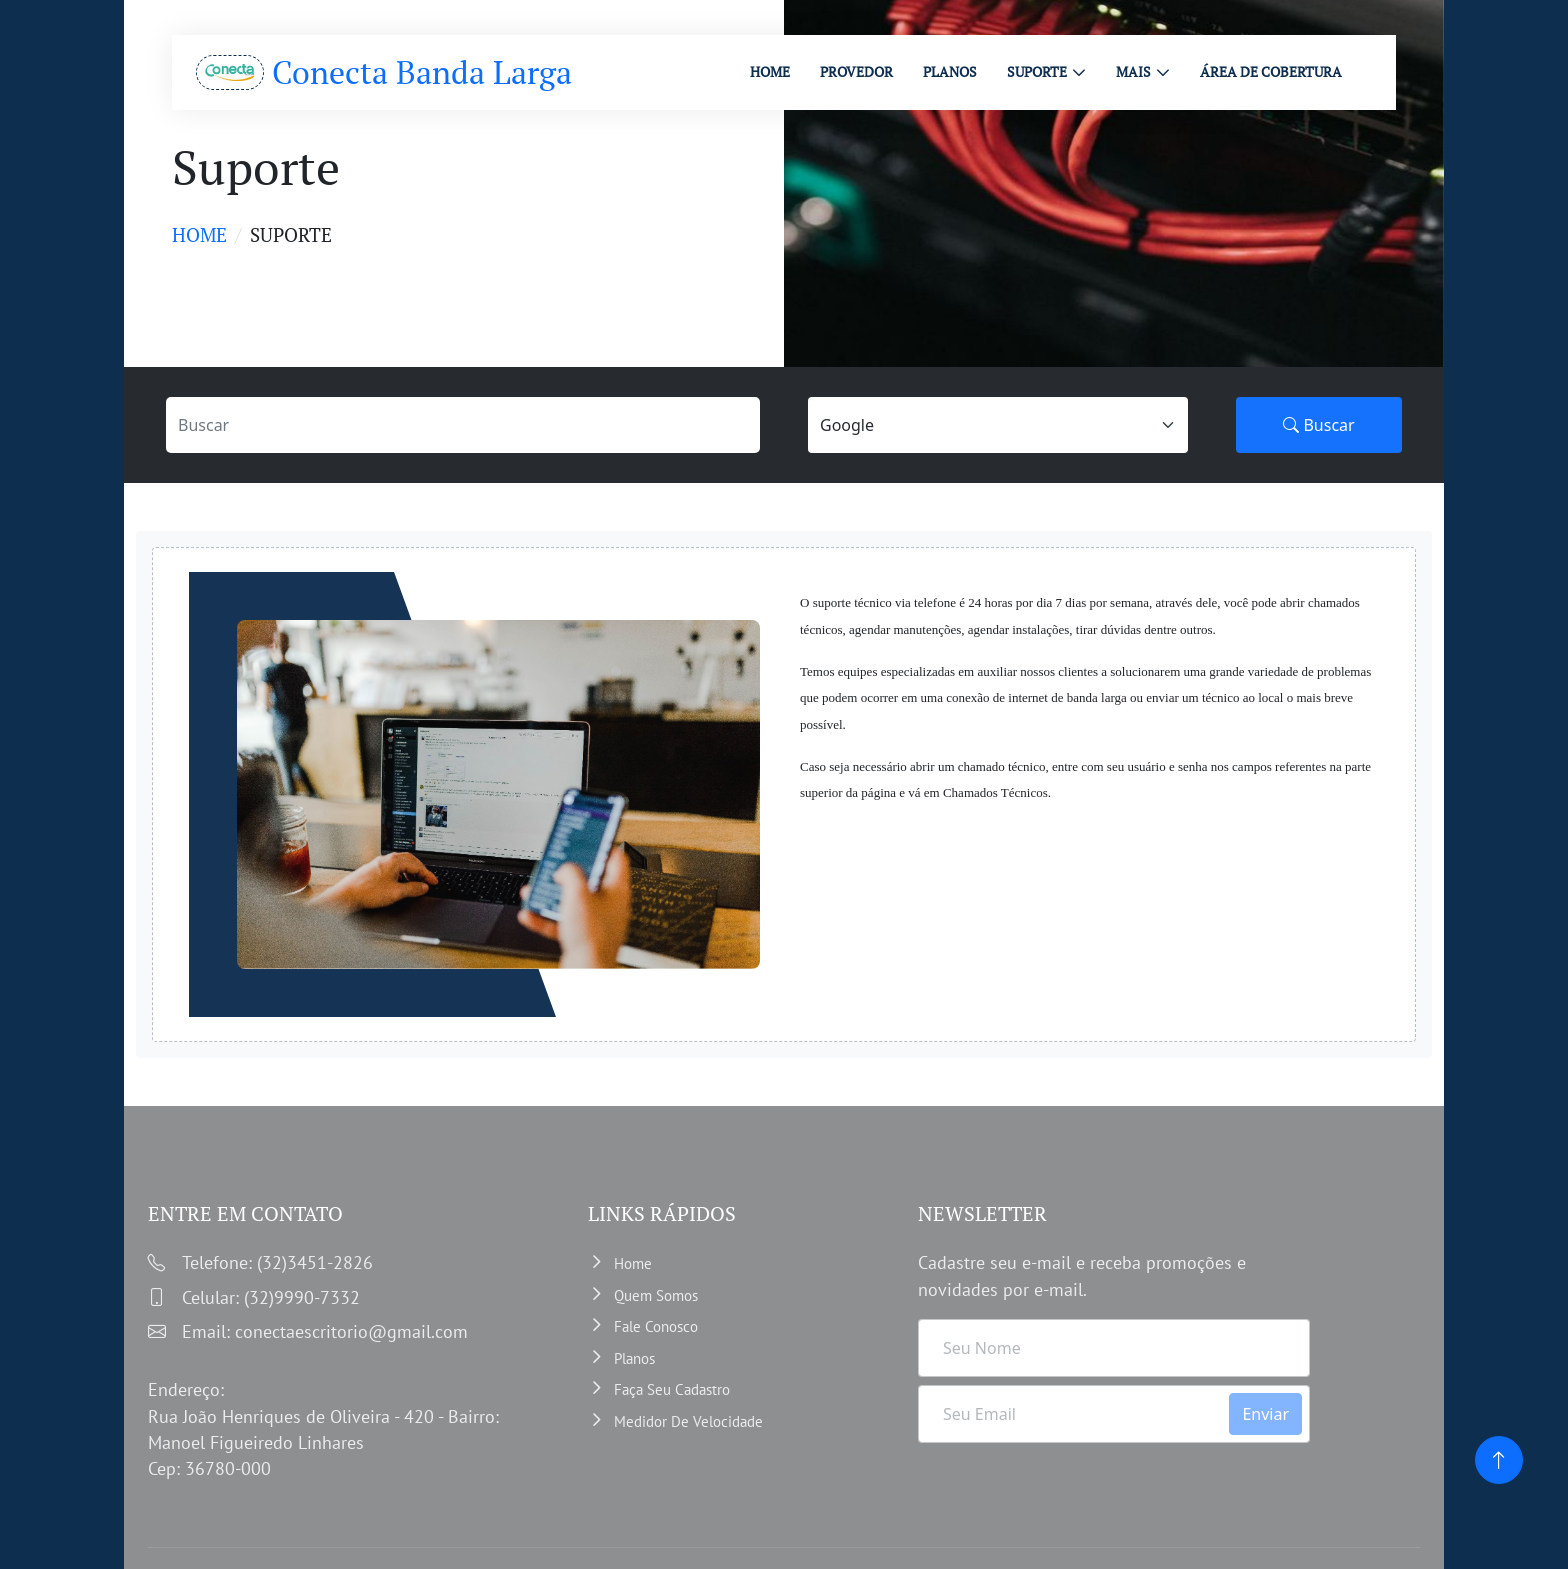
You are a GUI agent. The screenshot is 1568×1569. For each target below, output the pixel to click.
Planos (634, 1358)
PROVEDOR (856, 71)
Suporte (1037, 71)
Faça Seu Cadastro (672, 1389)
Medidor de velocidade (688, 1421)
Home (199, 234)
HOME (770, 71)
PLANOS (950, 71)
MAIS (1133, 71)
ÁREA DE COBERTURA (1271, 71)
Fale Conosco (656, 1326)
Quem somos (656, 1295)
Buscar (1318, 425)
